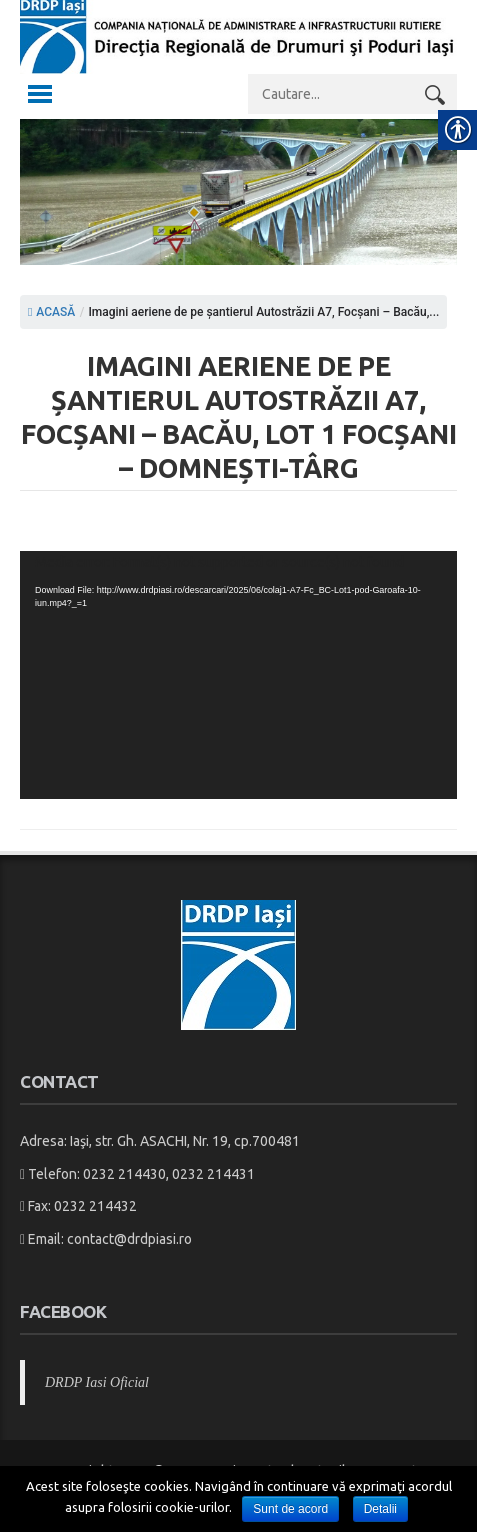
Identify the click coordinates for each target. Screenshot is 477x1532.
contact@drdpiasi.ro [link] (129, 1239)
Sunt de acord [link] (290, 1509)
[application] (238, 675)
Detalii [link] (380, 1509)
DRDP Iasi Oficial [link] (97, 1382)
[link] (238, 59)
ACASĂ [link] (51, 312)
